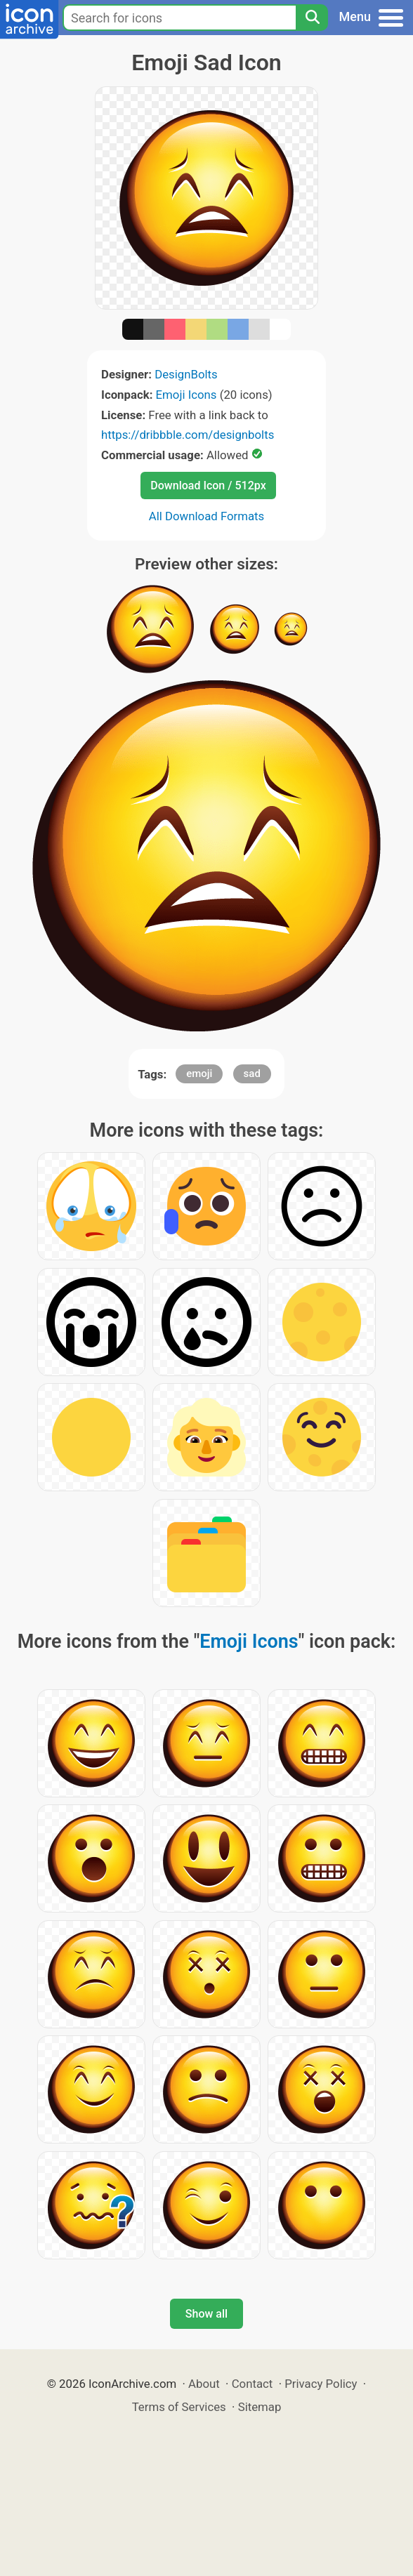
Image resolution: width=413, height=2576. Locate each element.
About (204, 2384)
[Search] (312, 17)
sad (252, 1073)
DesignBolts (186, 374)
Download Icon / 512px (208, 485)
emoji (199, 1073)
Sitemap (260, 2407)
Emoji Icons (186, 395)
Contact (252, 2384)
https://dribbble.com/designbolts (187, 435)
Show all (206, 2313)
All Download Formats (207, 516)
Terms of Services (179, 2407)
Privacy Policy (320, 2384)
